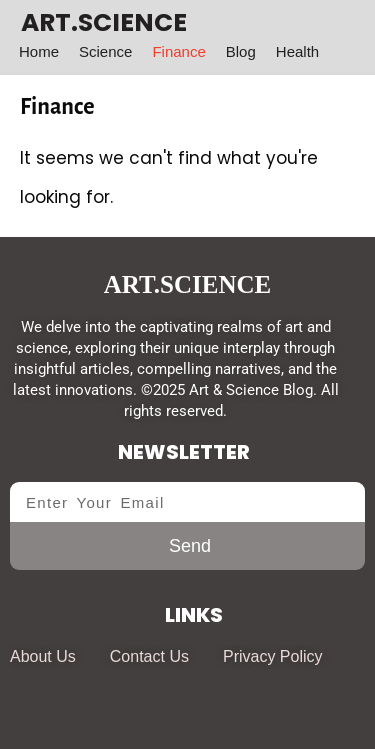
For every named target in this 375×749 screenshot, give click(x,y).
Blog (241, 51)
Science (105, 51)
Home (39, 51)
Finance (178, 51)
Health (297, 51)
